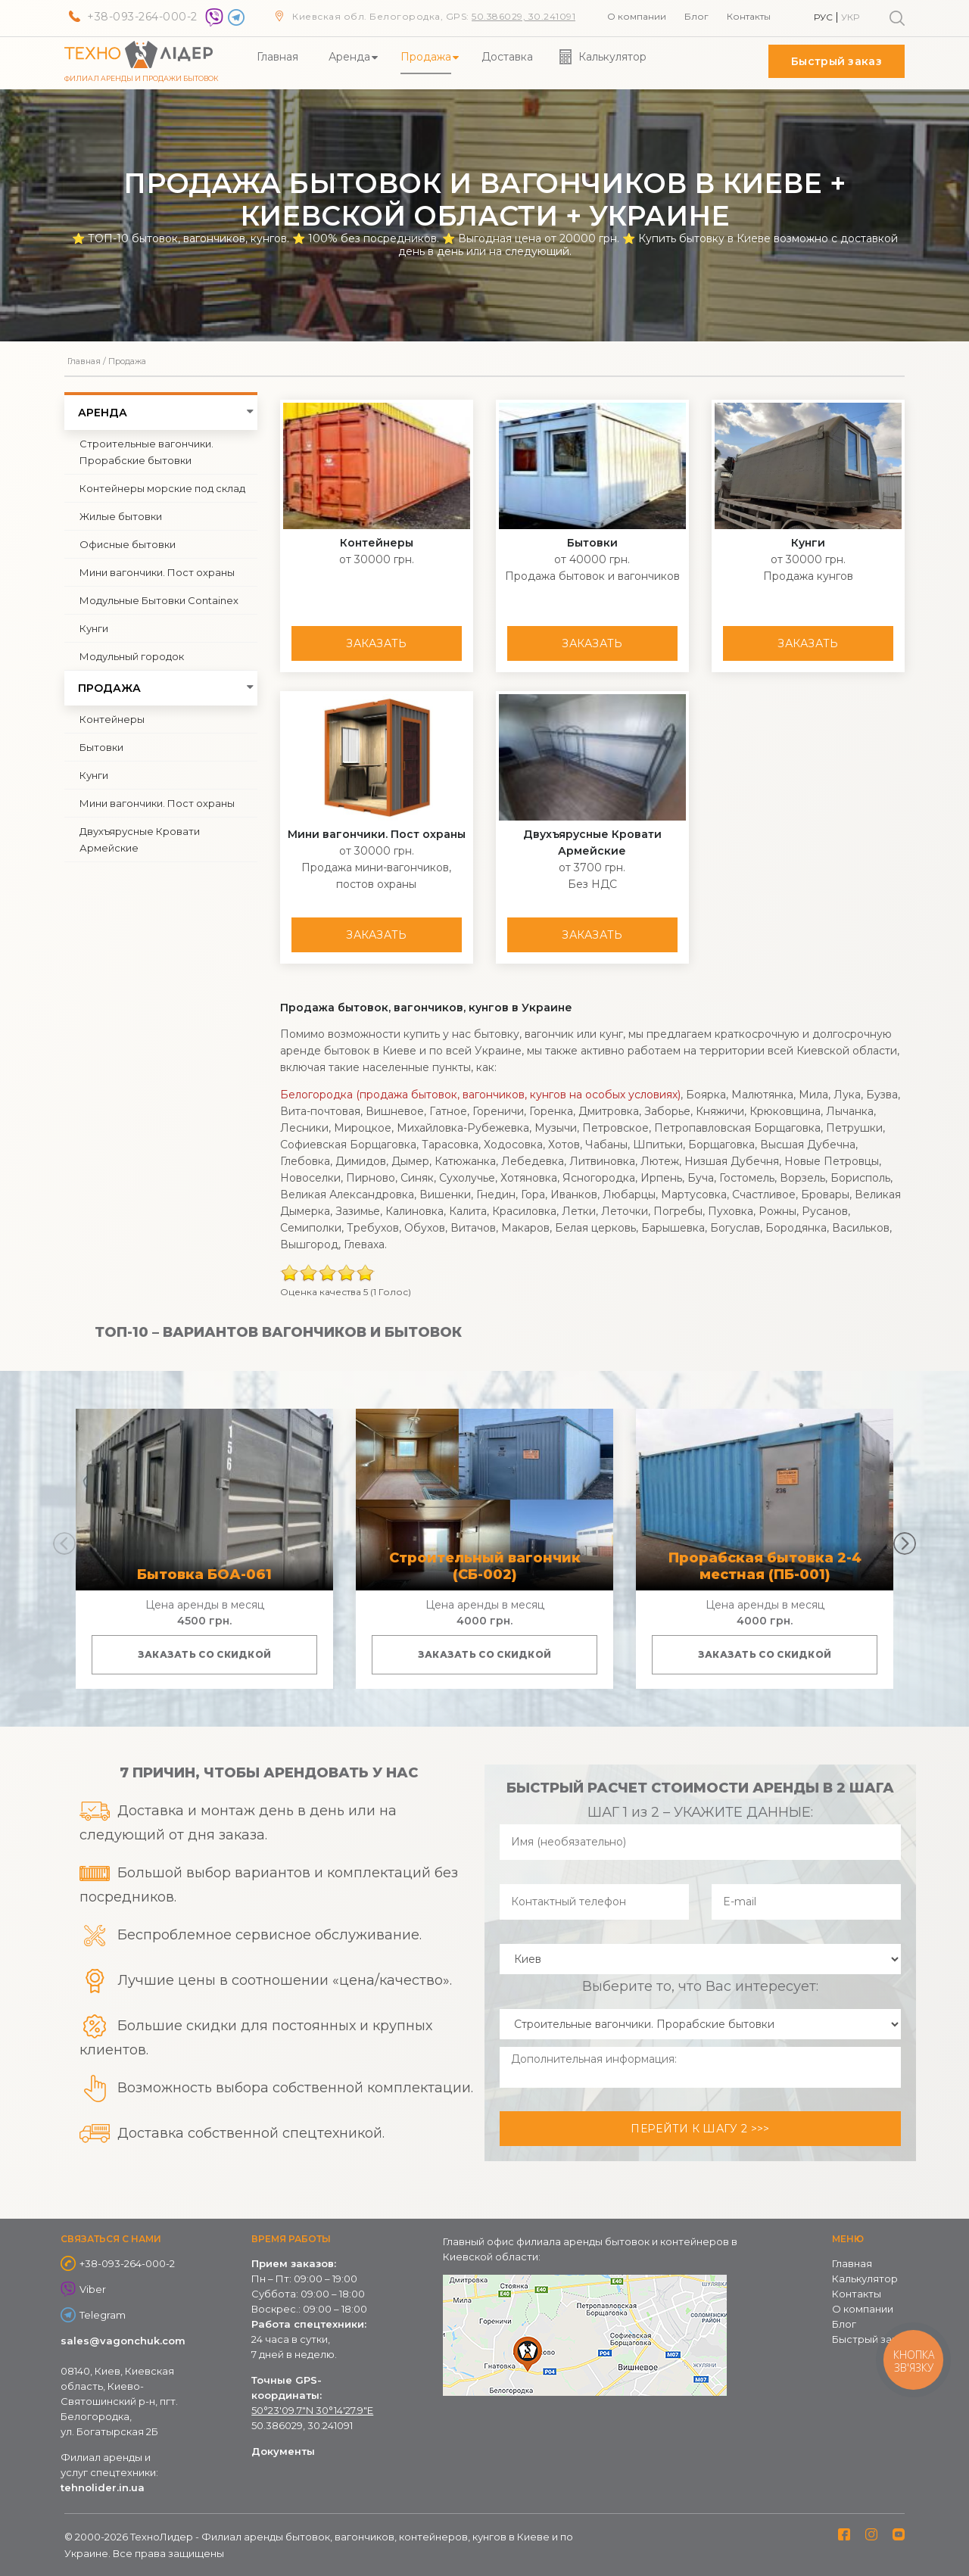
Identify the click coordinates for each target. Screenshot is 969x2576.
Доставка (507, 57)
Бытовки (101, 747)
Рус (823, 17)
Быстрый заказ (836, 61)
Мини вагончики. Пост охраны (157, 572)
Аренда (349, 57)
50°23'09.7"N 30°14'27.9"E (312, 2410)
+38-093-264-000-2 (142, 16)
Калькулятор (612, 57)
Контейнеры (112, 719)
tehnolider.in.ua (103, 2487)
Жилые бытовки (120, 516)
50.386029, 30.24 (514, 16)
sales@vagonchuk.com (123, 2341)
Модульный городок (131, 656)
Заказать (376, 643)
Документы (283, 2451)
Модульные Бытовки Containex (158, 600)
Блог (696, 16)
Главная (277, 57)
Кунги (93, 628)
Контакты (749, 16)
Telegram (102, 2315)
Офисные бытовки (127, 544)
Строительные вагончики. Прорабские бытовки (146, 452)
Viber (92, 2289)
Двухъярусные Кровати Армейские (139, 839)
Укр (850, 17)
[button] (904, 1543)
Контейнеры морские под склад (162, 488)
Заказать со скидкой (205, 1654)
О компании (636, 16)
